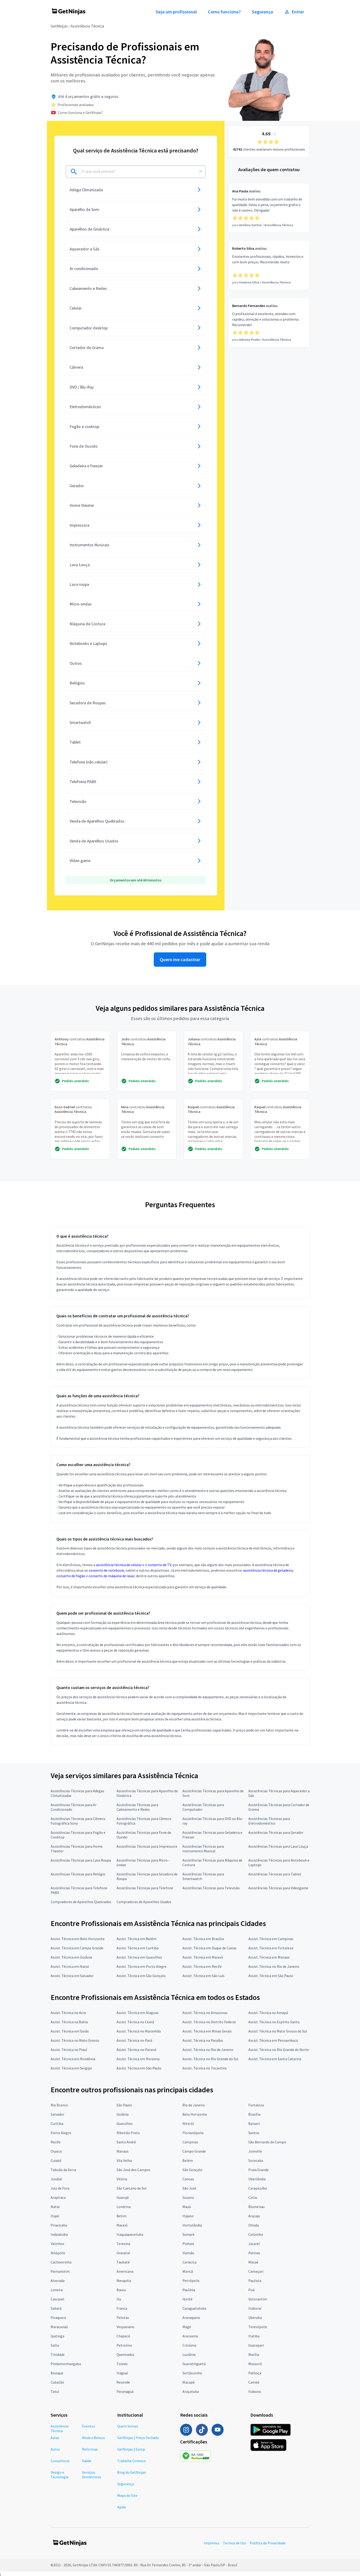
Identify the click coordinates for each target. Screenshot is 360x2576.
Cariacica (189, 2262)
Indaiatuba (59, 2234)
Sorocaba (255, 2160)
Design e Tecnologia (59, 2474)
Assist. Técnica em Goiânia (71, 1957)
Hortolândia (192, 2225)
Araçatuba (190, 2391)
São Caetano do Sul (132, 2188)
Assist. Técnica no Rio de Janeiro (273, 1966)
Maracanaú (59, 2326)
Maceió (122, 2225)
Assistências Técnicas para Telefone (145, 1888)
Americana (125, 2271)
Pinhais (188, 2243)
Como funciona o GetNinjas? (80, 112)
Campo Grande (194, 2151)
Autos (55, 2449)
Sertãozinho (192, 2373)
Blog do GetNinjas (131, 2472)
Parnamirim (60, 2271)
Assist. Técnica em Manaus (269, 1957)
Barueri (254, 2123)
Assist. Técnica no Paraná (136, 2049)
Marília (253, 2354)
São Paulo (124, 2105)
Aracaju (254, 2216)
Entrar (294, 12)
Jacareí (254, 2243)
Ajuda (121, 2507)
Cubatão (57, 2382)
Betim (121, 2216)
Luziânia (189, 2354)
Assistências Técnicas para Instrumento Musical (203, 1848)
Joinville (255, 2151)
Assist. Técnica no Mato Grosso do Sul (277, 2031)
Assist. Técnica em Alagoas (138, 2012)
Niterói (188, 2123)
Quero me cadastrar (180, 960)
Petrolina (124, 2345)
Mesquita (124, 2280)
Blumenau (256, 2206)
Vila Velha (124, 2160)
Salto (55, 2345)
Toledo (122, 2363)
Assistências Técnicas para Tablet (274, 1874)
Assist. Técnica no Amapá (268, 2012)
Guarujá (123, 2197)
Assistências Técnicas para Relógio (78, 1874)
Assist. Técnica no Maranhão (139, 2031)
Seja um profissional (176, 12)
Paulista (254, 2280)
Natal (55, 2206)
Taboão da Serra (63, 2169)
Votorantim (257, 2299)
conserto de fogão (70, 1576)
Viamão (188, 2253)
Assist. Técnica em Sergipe (71, 2068)
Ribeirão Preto (128, 2132)
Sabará (56, 2308)
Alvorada (58, 2280)
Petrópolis (191, 2280)
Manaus (123, 2151)
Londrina (124, 2206)
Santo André (126, 2142)
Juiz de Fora (60, 2188)
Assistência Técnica (87, 26)
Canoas (188, 2179)
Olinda (253, 2225)
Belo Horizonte (194, 2114)
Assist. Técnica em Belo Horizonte (78, 1938)
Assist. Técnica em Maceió (202, 1957)
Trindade (58, 2354)
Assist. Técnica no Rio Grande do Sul (210, 2059)
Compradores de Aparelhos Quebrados (81, 1901)
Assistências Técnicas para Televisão (211, 1888)
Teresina (123, 2243)
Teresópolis (257, 2326)
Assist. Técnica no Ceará (135, 2022)
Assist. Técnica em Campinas (270, 1938)
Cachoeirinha (61, 2262)
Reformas (90, 2449)
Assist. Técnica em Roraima (138, 2059)
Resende (123, 2382)
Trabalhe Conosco (131, 2460)
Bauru (121, 2289)
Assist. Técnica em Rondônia (73, 2059)
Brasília (254, 2114)
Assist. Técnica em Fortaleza (270, 1948)
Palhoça (254, 2373)
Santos (253, 2132)
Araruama (190, 2336)
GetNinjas (59, 26)
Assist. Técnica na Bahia (69, 2022)
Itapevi (188, 2216)
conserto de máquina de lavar (111, 1576)
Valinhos (57, 2243)
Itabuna (254, 2391)
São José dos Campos (133, 2169)
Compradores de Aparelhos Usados (144, 1901)
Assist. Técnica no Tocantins (204, 2068)
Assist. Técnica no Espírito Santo (274, 2022)
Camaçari (255, 2271)
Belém (187, 2160)
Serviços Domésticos (91, 2474)
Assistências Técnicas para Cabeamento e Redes (137, 1807)
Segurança (262, 12)
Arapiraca (58, 2197)
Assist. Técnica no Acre (68, 2012)
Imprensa (211, 2543)
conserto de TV (159, 1564)
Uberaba (255, 2317)
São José (189, 2188)
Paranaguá (125, 2391)
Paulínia (188, 2289)
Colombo (255, 2234)
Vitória (122, 2179)
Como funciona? (224, 12)
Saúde (86, 2460)
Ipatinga (57, 2336)
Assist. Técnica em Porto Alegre (141, 1966)
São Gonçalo (192, 2169)
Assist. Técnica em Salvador (72, 1975)
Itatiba (253, 2336)
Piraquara (58, 2317)
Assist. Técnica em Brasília (203, 1938)
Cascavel (57, 2299)
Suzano (188, 2197)
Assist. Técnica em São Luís (203, 1975)
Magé (186, 2326)
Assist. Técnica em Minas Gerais (207, 2031)
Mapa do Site (127, 2495)
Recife (56, 2142)
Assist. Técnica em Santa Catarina (274, 2059)
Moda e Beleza (93, 2437)
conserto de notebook (106, 1570)
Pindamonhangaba (66, 2363)
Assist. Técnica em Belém (136, 1938)
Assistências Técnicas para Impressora (147, 1846)
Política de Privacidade (268, 2543)
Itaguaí (122, 2373)
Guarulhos (125, 2123)
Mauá (186, 2206)
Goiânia (123, 2114)
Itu (119, 2299)
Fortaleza (256, 2105)
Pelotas (123, 2317)
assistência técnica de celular (119, 1564)
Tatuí (55, 2391)
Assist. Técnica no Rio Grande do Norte (278, 2049)
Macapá (188, 2382)
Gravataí (123, 2253)
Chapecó (123, 2336)
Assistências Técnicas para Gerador (275, 1832)
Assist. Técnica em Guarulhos (139, 1957)
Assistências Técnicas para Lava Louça (278, 1846)
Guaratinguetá (194, 2363)
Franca (122, 2308)
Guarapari (256, 2345)
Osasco (56, 2151)
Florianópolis (193, 2132)
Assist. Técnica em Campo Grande (77, 1948)
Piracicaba (59, 2225)
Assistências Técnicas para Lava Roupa (81, 1860)
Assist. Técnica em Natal (70, 1966)
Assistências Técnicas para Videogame (278, 1888)
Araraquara (191, 2317)
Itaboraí (254, 2308)
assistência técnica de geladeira (268, 1570)
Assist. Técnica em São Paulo (270, 1975)
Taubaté (123, 2262)
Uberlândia (257, 2179)
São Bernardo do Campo (267, 2142)
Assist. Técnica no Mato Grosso (75, 2040)
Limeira (57, 2289)
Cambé (253, 2382)
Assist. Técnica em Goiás (70, 2031)
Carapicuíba (257, 2188)
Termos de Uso (234, 2543)
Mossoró (255, 2363)
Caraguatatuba (194, 2308)
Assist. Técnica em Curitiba (138, 1948)
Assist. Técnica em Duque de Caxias (209, 1948)
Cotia (252, 2197)
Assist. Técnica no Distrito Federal (209, 2022)
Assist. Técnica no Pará (134, 2040)
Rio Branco (59, 2105)
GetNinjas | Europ (131, 2449)
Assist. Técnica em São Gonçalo (141, 1975)
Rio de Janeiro (193, 2105)
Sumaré (188, 2234)
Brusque (57, 2373)
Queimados (125, 2354)
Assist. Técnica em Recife (202, 1966)
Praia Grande (258, 2169)
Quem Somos (127, 2426)
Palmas (254, 2253)
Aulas (55, 2437)
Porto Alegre (61, 2132)
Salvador (57, 2114)
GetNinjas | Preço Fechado (138, 2437)
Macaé (253, 2262)
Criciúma (189, 2345)
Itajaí (55, 2216)
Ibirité (187, 2299)
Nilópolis (58, 2253)
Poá (251, 2289)
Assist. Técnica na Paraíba (202, 2040)
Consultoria (60, 2460)
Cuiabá (56, 2160)
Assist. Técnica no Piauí (69, 2049)
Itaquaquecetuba (130, 2234)
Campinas (190, 2142)
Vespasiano (125, 2326)
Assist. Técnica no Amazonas (205, 2012)
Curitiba (57, 2123)
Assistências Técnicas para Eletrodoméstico (269, 1821)
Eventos (88, 2426)
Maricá (187, 2271)
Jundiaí (56, 2179)
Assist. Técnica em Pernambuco (273, 2040)
